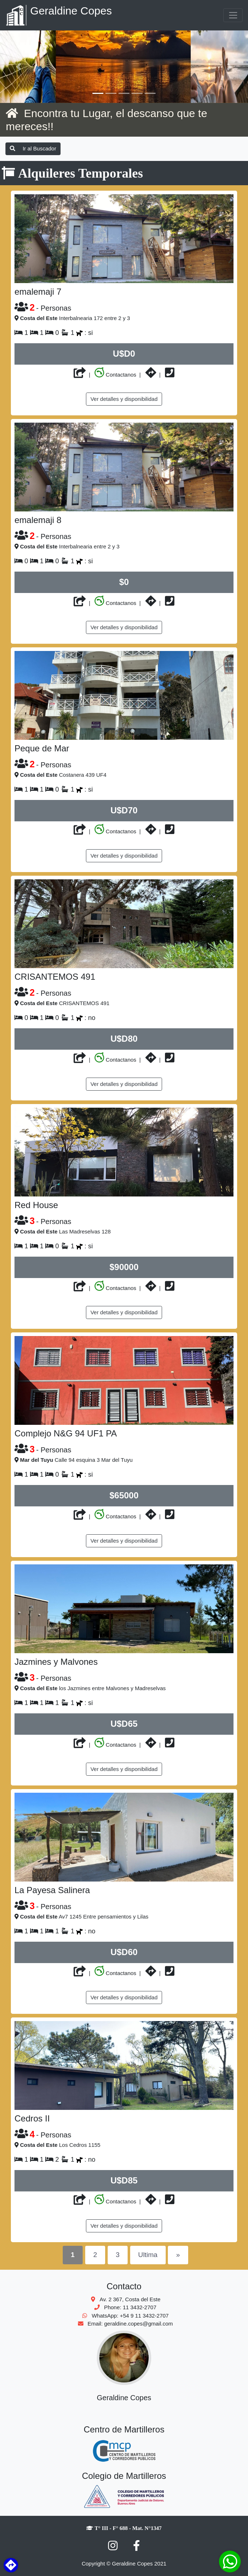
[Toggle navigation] (233, 15)
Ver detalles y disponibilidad (123, 399)
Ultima (147, 2254)
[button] (18, 66)
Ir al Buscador (33, 148)
